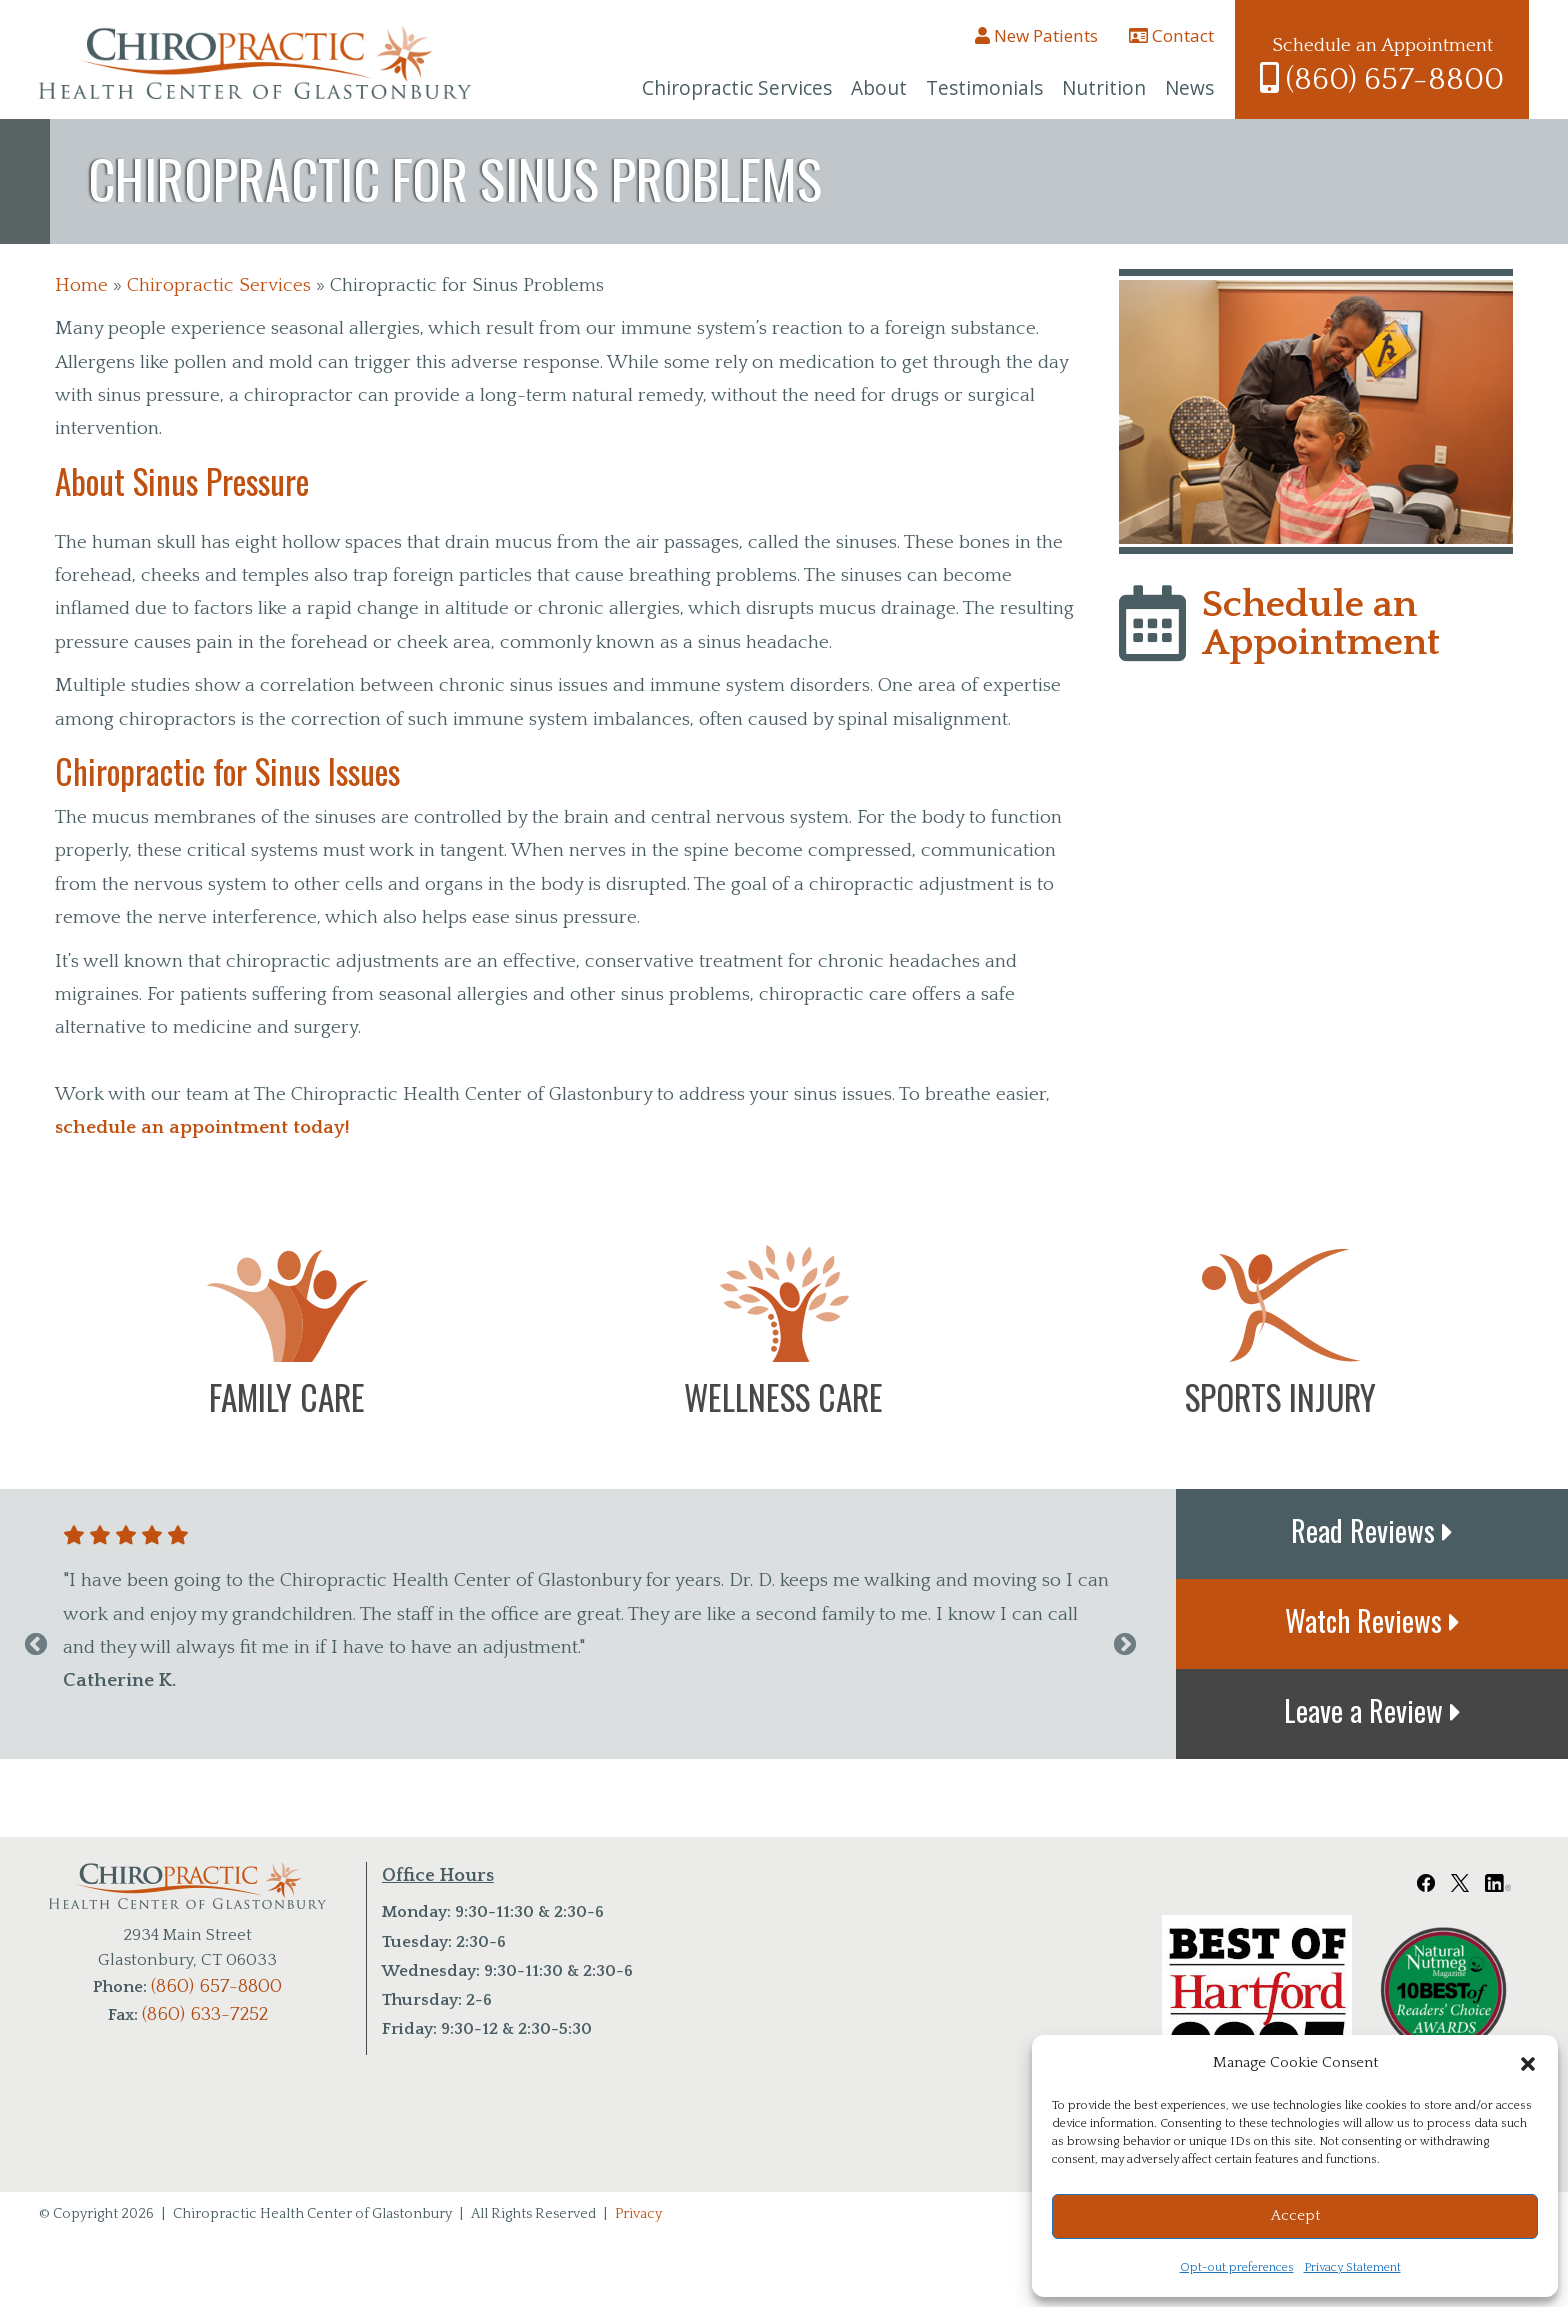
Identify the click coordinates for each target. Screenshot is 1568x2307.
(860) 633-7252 (205, 2014)
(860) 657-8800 (1382, 80)
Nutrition (1104, 88)
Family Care (287, 1397)
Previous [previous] (36, 1645)
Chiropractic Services (737, 88)
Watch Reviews (1372, 1620)
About (879, 88)
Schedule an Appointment (1321, 624)
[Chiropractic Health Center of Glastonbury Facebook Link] (1426, 1876)
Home (81, 285)
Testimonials (984, 88)
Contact (1171, 35)
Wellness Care (783, 1397)
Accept (1295, 2215)
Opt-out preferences (1237, 2267)
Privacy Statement (1352, 2267)
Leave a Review (1372, 1710)
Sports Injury (1280, 1397)
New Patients (1036, 35)
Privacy (638, 2214)
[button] (1528, 2064)
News (1189, 88)
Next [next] (1125, 1645)
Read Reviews (1372, 1530)
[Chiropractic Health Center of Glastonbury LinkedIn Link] (1498, 1876)
